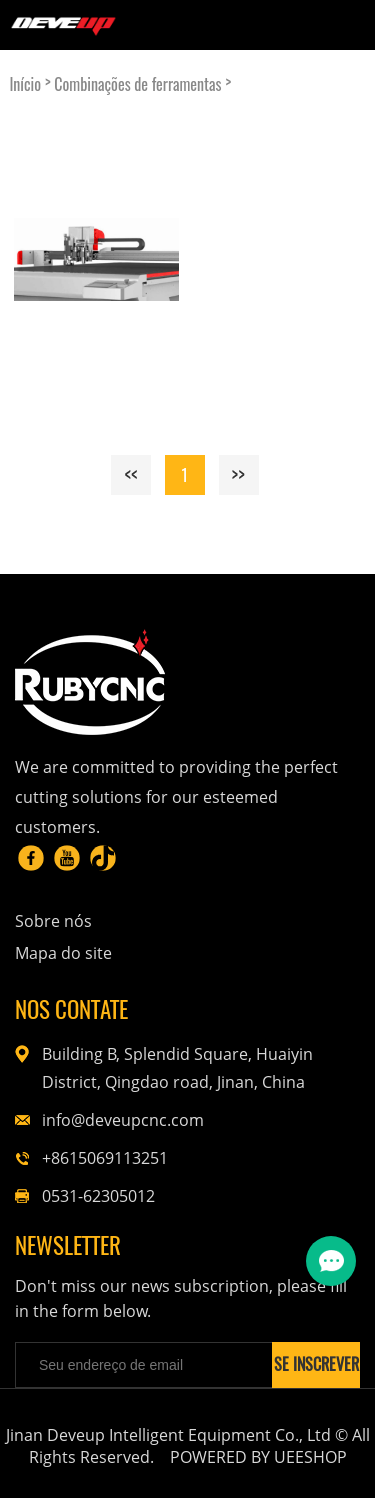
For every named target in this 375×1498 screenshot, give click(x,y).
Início (25, 84)
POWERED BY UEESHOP (258, 1457)
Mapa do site (63, 953)
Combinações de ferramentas (137, 84)
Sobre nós (53, 921)
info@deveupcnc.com (123, 1120)
